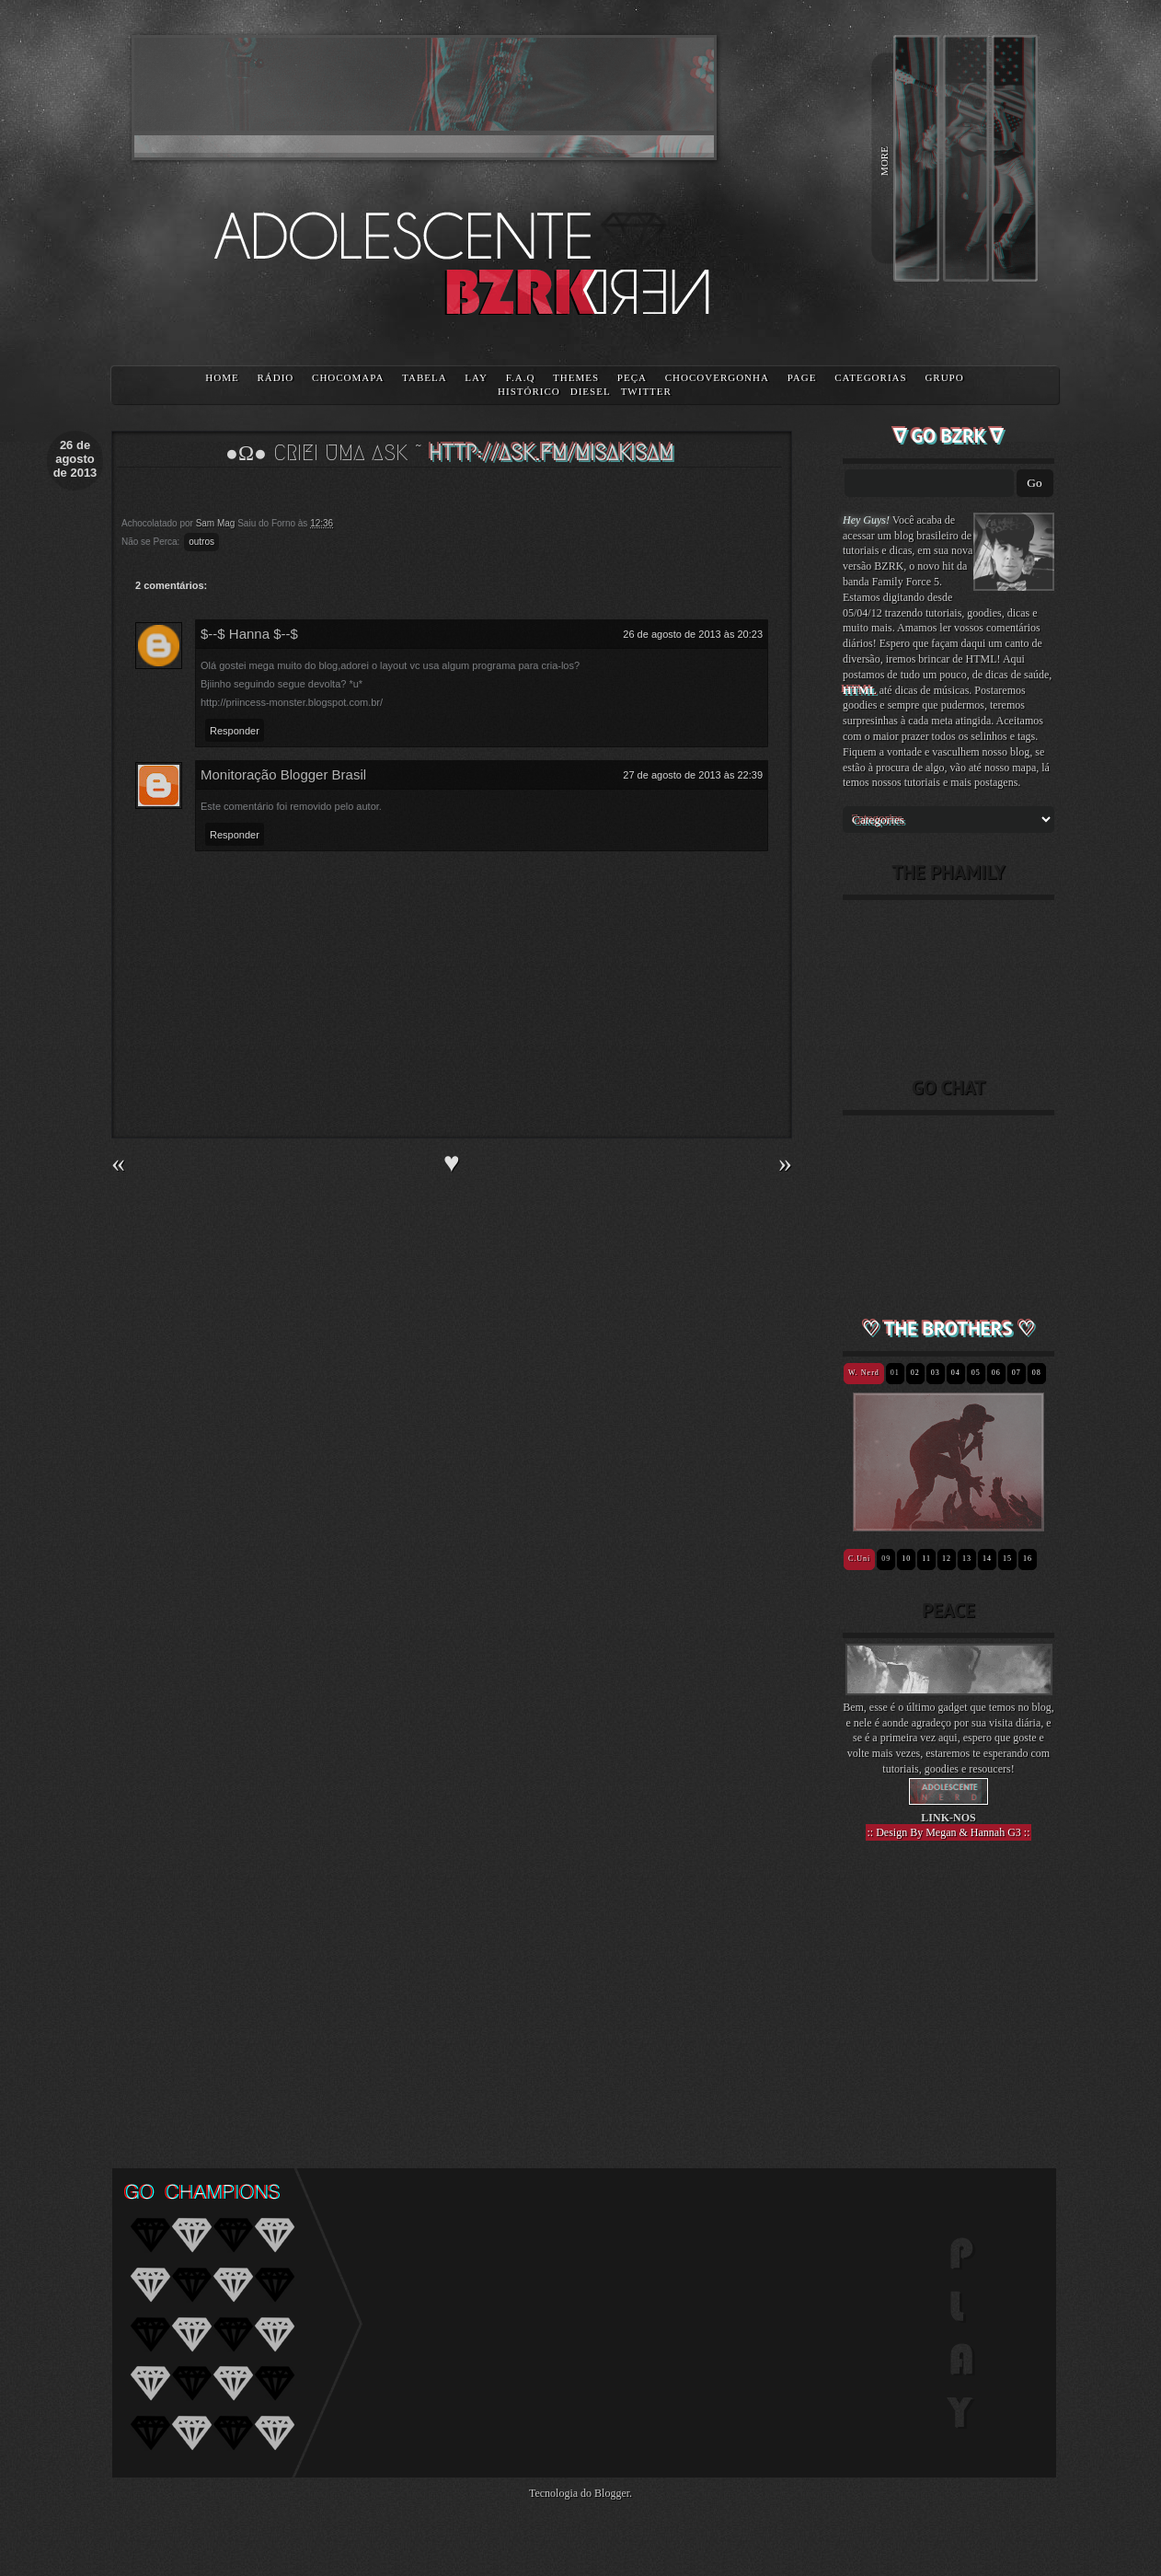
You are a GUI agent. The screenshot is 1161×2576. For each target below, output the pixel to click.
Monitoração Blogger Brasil (283, 774)
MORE (884, 161)
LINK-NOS (948, 1817)
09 (886, 1558)
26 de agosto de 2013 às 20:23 (693, 634)
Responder (234, 730)
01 (895, 1373)
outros (201, 542)
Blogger (611, 2493)
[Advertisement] (948, 1992)
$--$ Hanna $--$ (249, 633)
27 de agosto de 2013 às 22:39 (693, 774)
